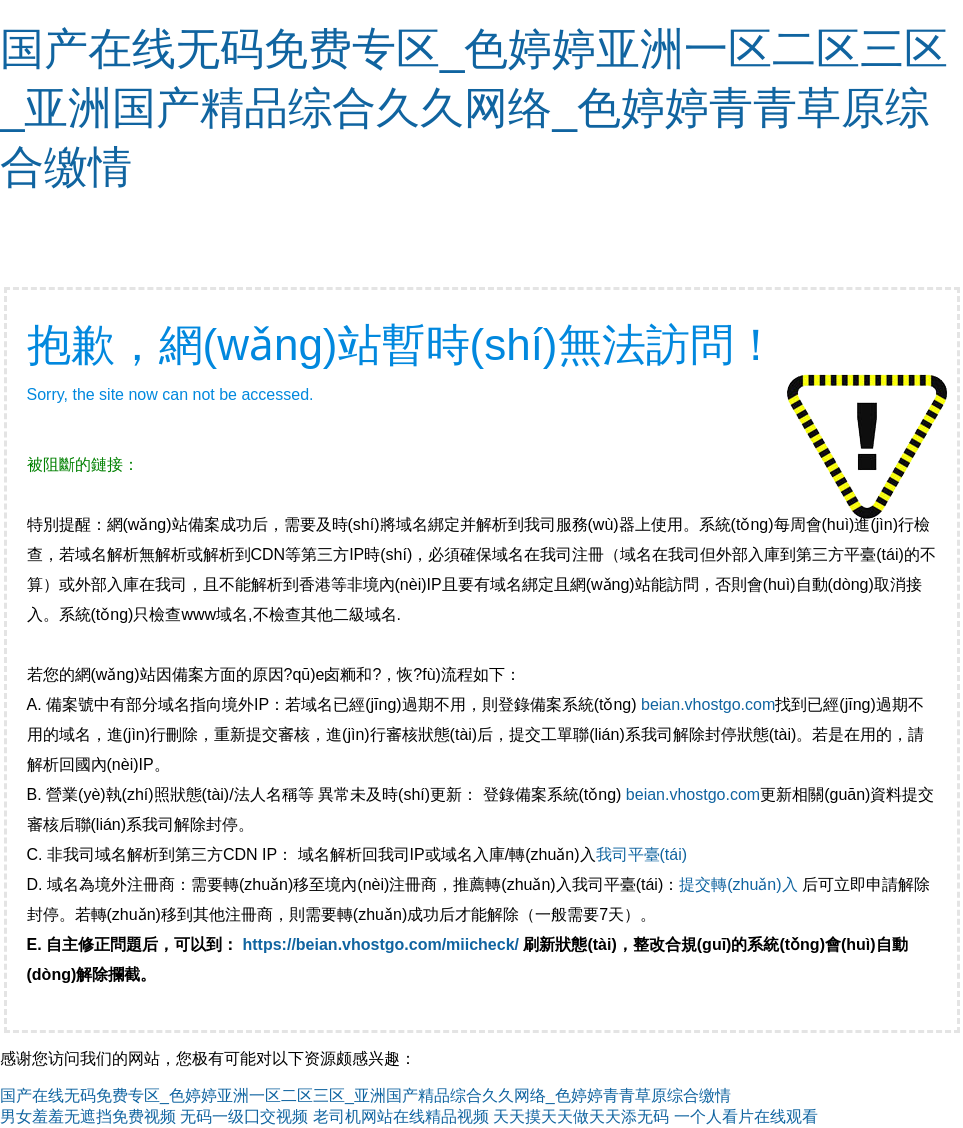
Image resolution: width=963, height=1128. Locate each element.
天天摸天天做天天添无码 (581, 1116)
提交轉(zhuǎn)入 (738, 884)
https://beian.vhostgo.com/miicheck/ (381, 944)
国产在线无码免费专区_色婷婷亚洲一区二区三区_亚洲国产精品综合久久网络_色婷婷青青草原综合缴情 (474, 107)
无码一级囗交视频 (244, 1116)
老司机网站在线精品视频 (401, 1116)
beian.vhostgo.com (708, 704)
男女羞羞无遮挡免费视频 (88, 1116)
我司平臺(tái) (644, 854)
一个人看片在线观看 (746, 1116)
